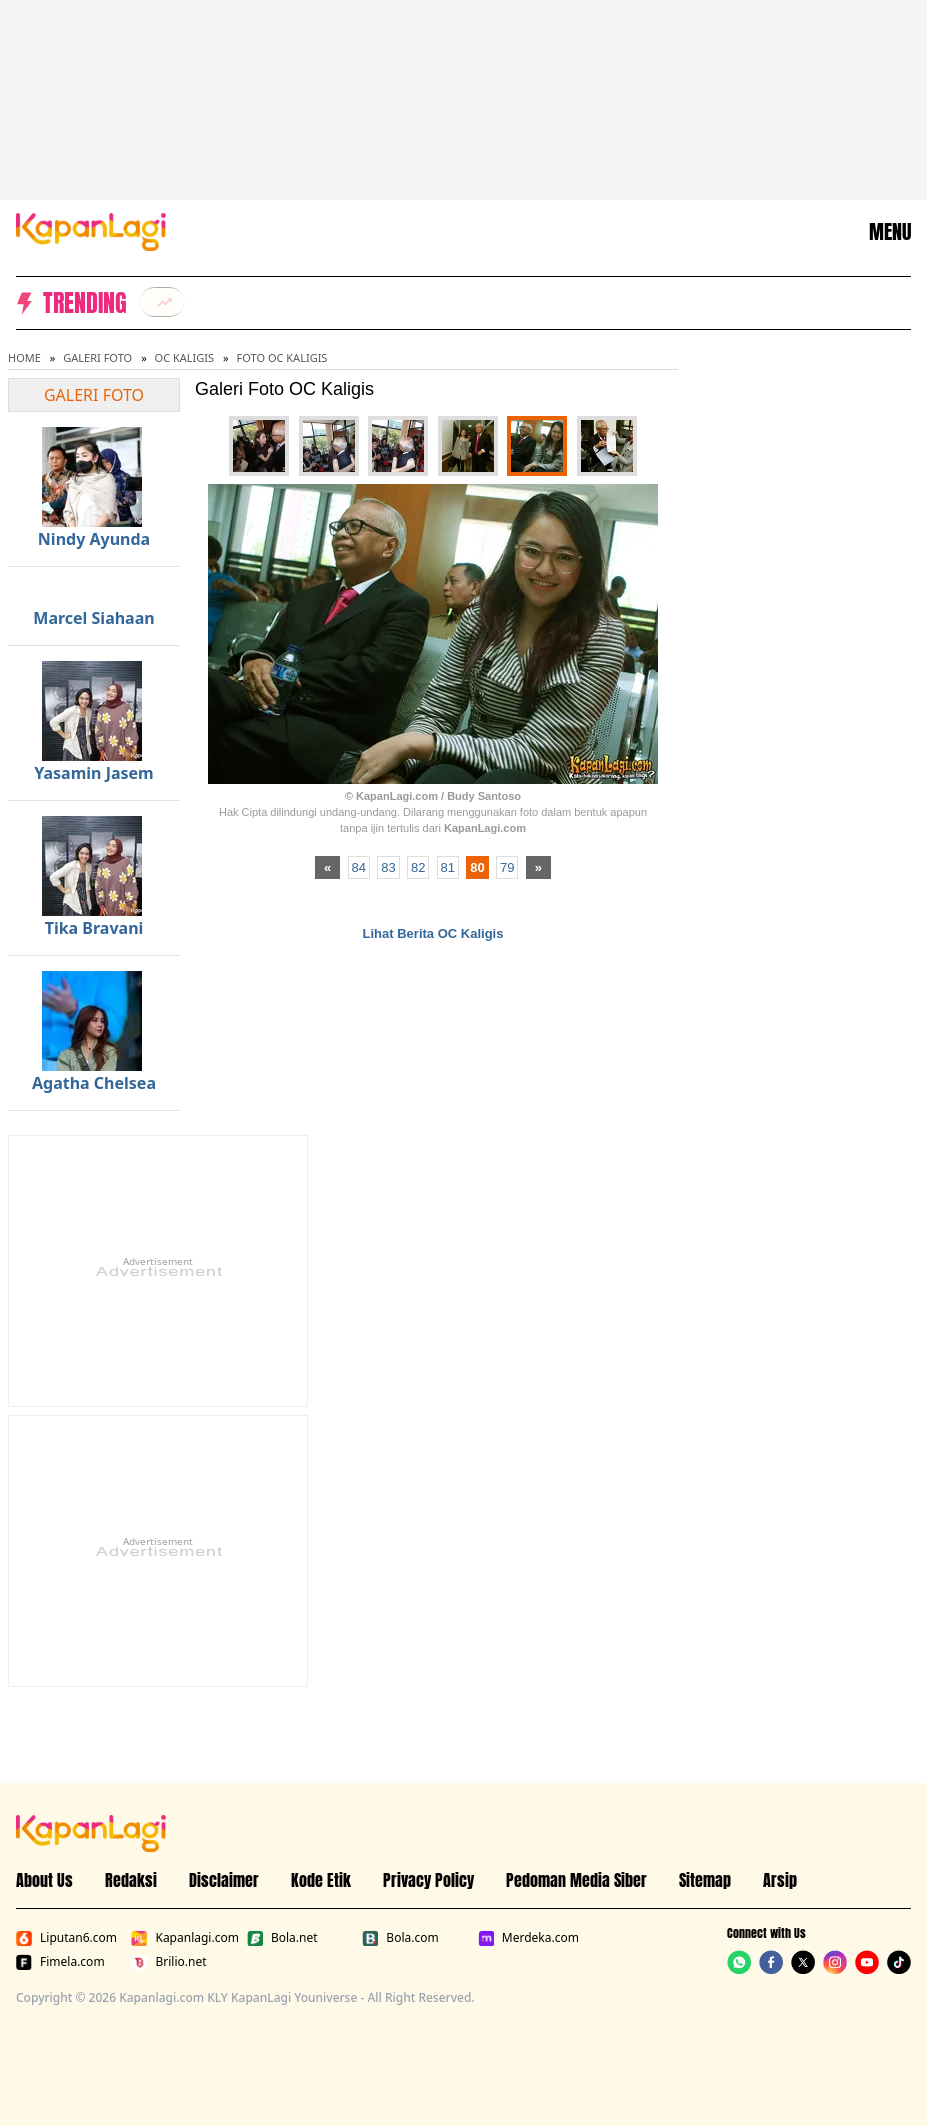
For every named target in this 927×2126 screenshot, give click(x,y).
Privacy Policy (428, 1880)
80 (477, 867)
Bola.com (400, 1938)
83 (388, 867)
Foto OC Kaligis (282, 357)
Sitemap (705, 1880)
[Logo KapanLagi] (91, 230)
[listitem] (162, 302)
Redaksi (131, 1880)
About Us (44, 1880)
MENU (890, 232)
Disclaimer (224, 1880)
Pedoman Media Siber (576, 1880)
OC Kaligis (185, 357)
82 (418, 867)
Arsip (780, 1880)
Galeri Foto (97, 357)
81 (448, 867)
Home (24, 357)
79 (507, 867)
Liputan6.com (66, 1938)
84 (359, 867)
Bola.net (282, 1938)
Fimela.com (60, 1962)
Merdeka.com (528, 1938)
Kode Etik (321, 1880)
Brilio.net (168, 1962)
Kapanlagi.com (184, 1938)
